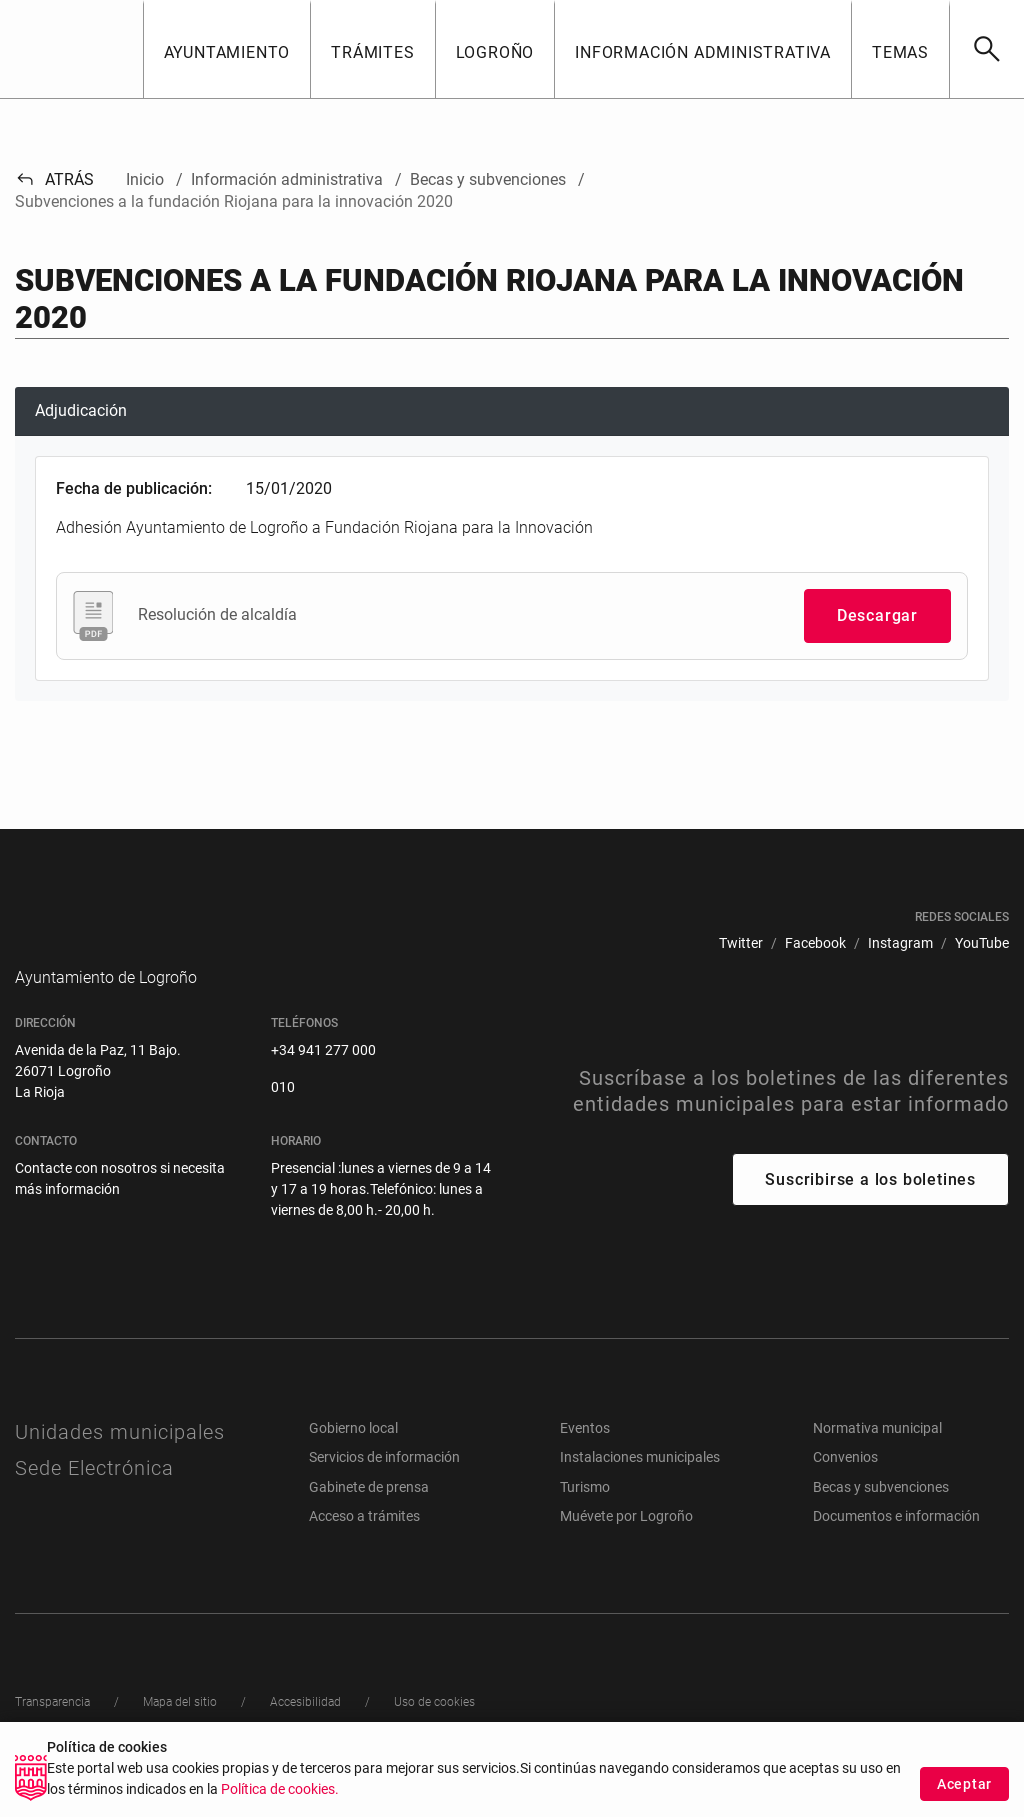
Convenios (845, 1487)
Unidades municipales (120, 1462)
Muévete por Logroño (626, 1546)
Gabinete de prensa (369, 1517)
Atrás (54, 179)
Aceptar (964, 1784)
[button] (227, 49)
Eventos (585, 1458)
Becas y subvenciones (881, 1517)
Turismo (585, 1517)
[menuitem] (741, 943)
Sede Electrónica (94, 1498)
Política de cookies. (280, 1789)
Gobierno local (353, 1458)
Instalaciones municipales (640, 1487)
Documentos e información (896, 1546)
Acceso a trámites (364, 1546)
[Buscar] (986, 49)
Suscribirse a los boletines (870, 1209)
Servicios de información (384, 1487)
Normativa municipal (877, 1458)
